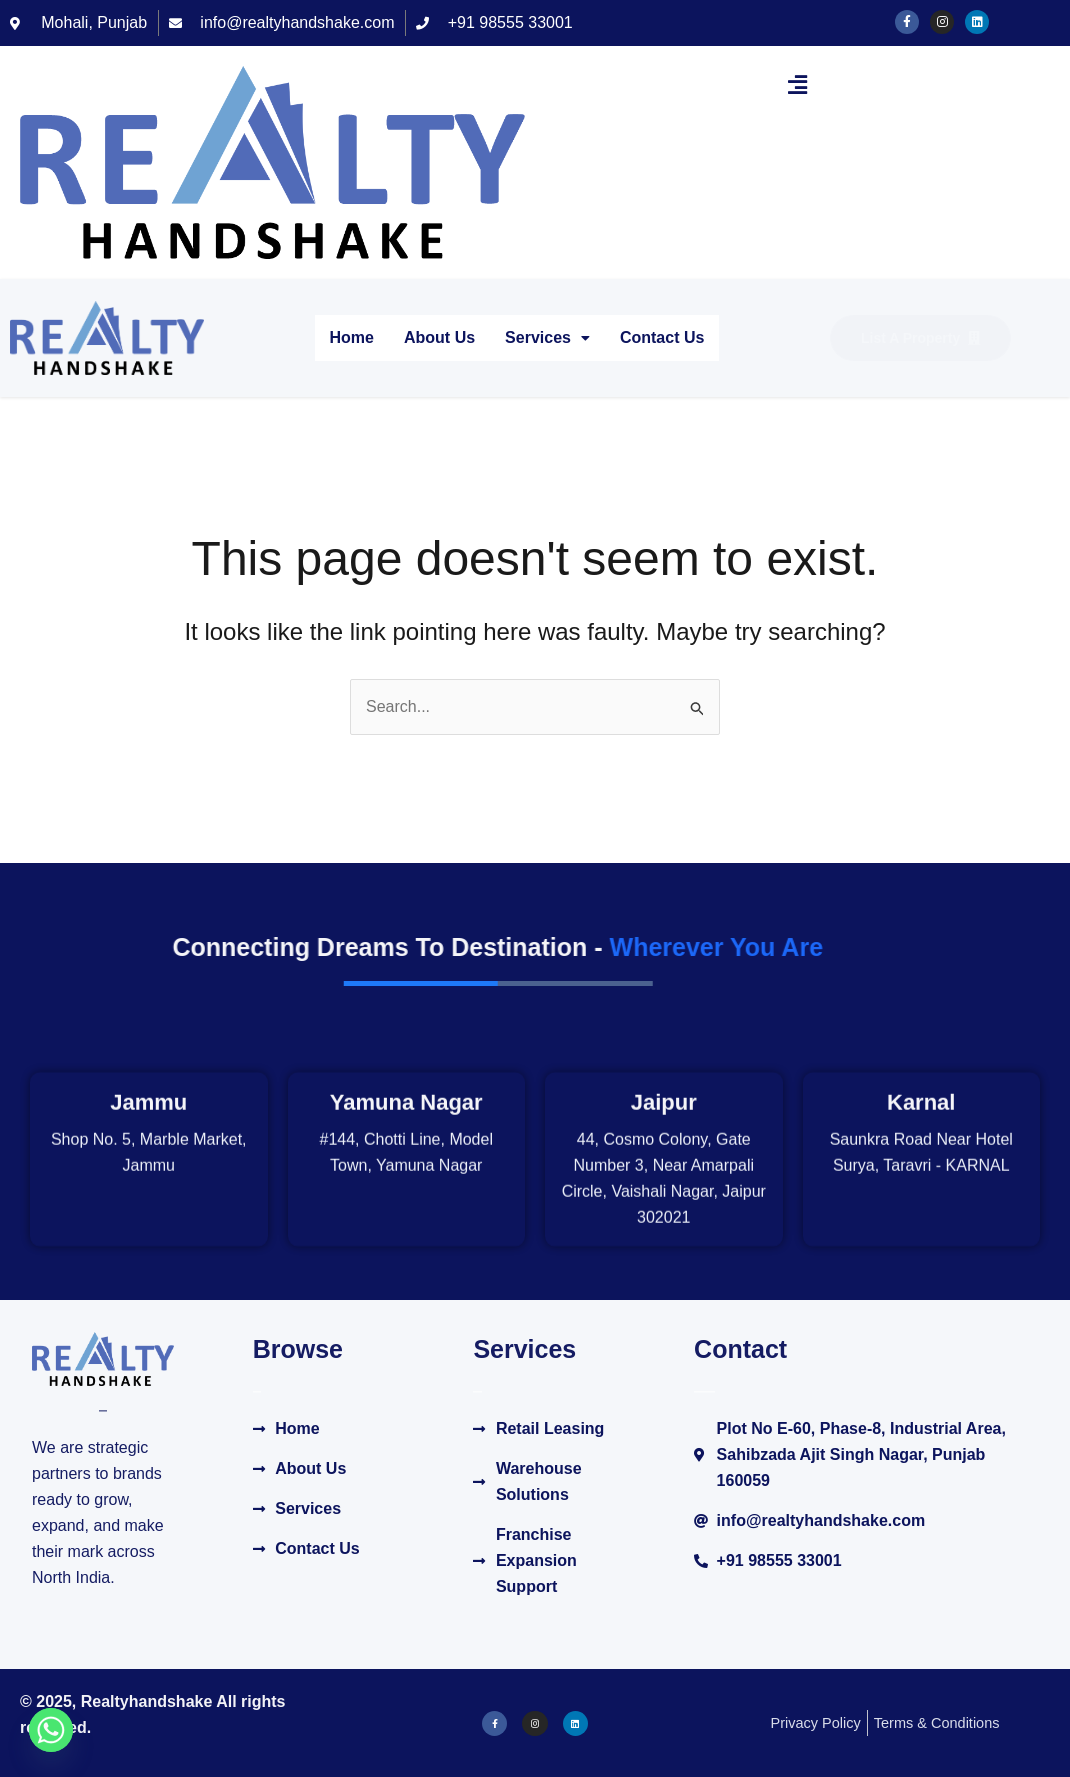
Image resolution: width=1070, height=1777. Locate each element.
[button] (797, 85)
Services (547, 337)
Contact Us (662, 337)
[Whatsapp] (51, 1730)
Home (352, 337)
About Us (439, 337)
